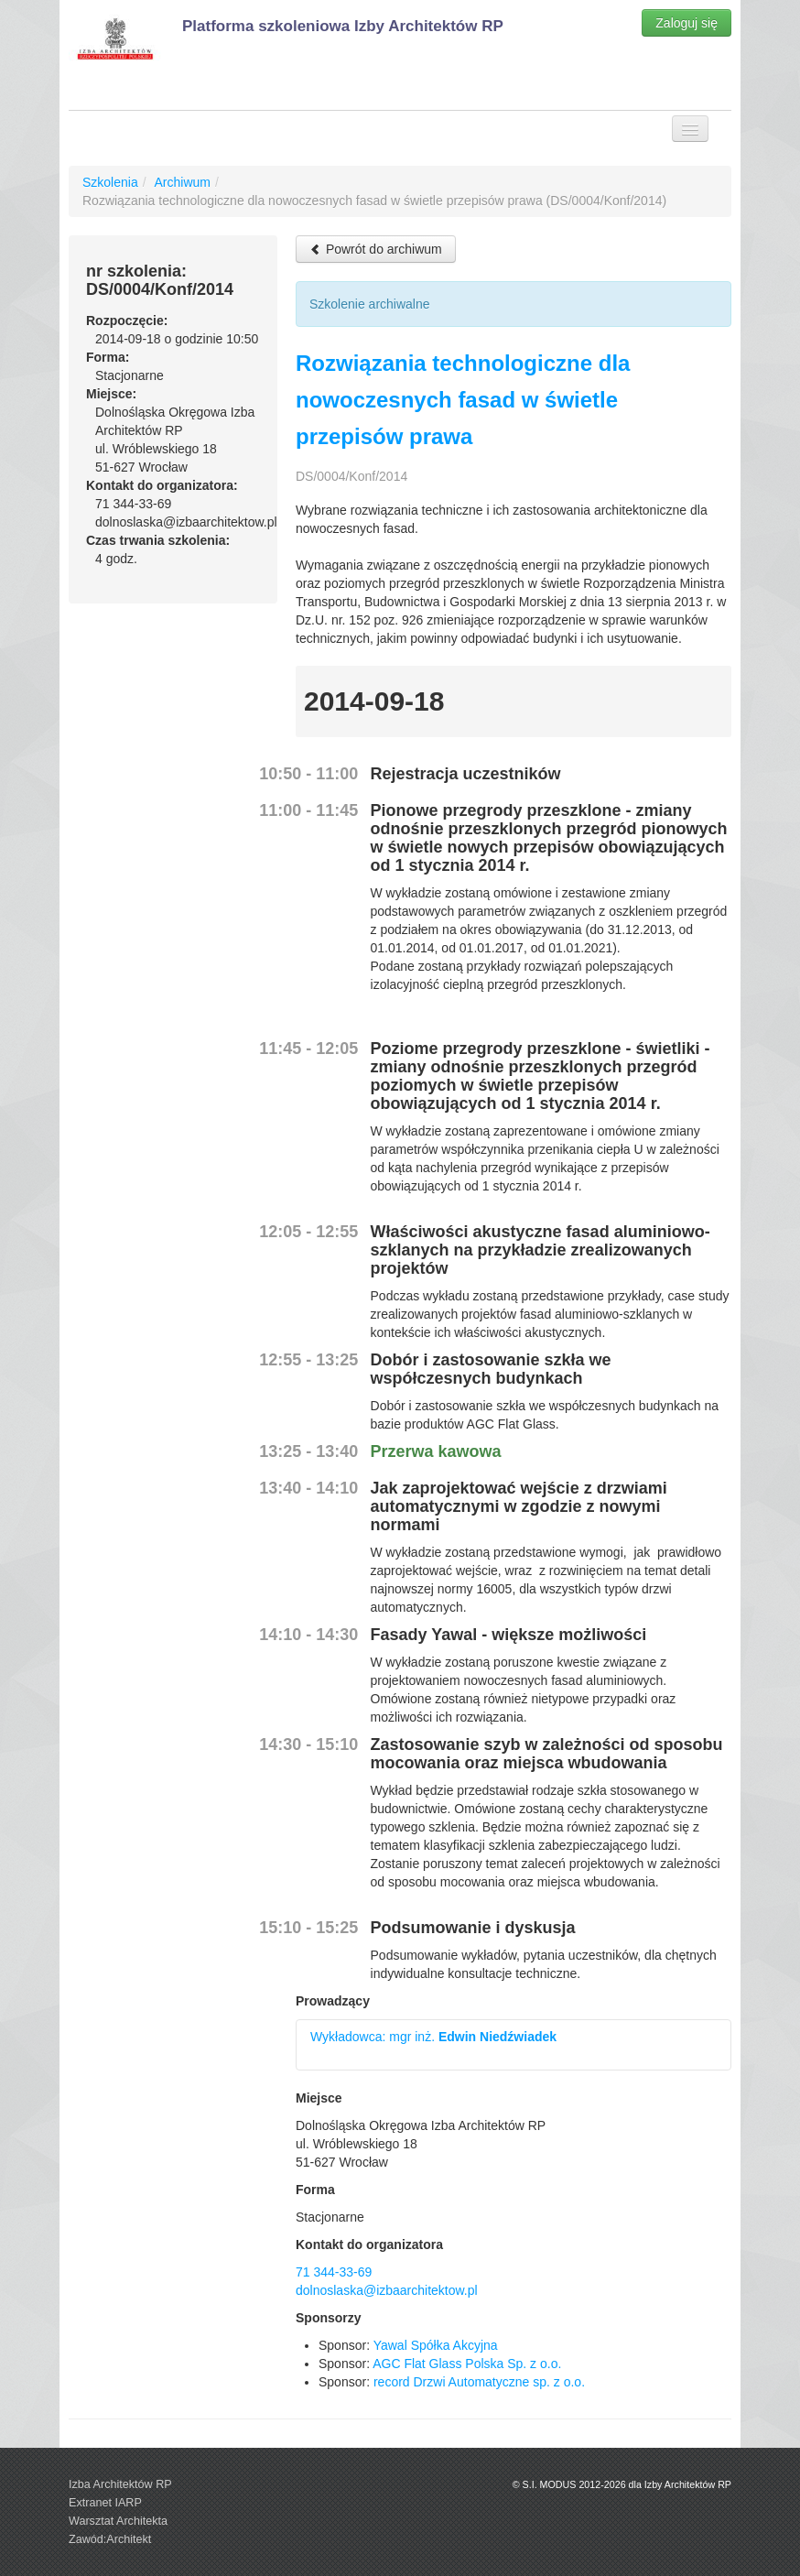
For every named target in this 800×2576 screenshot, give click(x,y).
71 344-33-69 (334, 2272)
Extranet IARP (105, 2502)
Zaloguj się (686, 23)
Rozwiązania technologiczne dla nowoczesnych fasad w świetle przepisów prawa (463, 400)
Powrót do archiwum (375, 249)
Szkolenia (110, 182)
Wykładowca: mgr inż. (433, 2036)
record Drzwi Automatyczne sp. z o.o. (479, 2382)
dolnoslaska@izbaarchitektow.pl (387, 2290)
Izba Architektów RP (120, 2484)
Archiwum (182, 182)
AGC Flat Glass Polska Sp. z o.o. (467, 2363)
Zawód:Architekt (110, 2539)
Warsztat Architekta (118, 2521)
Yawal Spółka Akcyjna (435, 2345)
